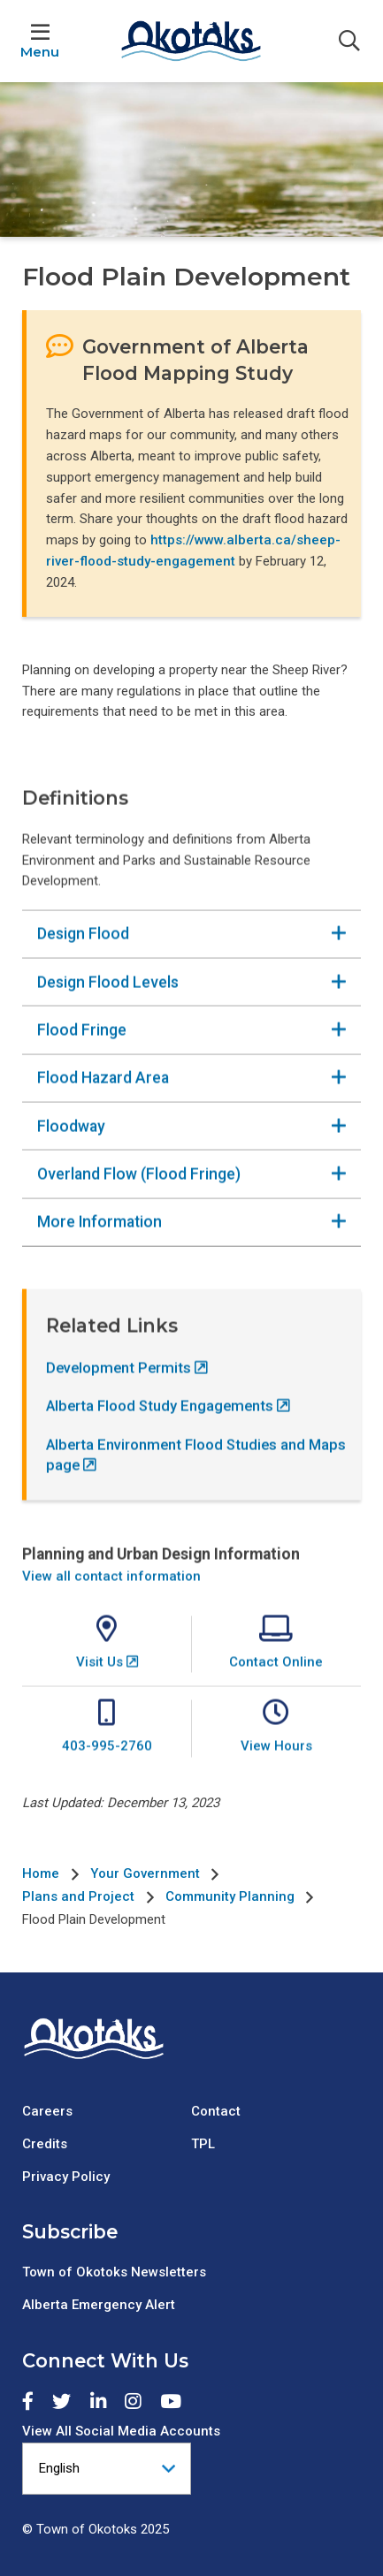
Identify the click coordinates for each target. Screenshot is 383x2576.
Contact (216, 2111)
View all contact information (111, 1592)
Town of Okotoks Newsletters (114, 2272)
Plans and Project (78, 1896)
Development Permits (118, 1385)
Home (40, 1873)
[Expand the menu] (40, 41)
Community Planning (230, 1896)
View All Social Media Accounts (121, 2431)
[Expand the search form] (349, 41)
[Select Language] (106, 2469)
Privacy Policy (66, 2177)
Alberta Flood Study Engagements (159, 1423)
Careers (47, 2111)
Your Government (145, 1873)
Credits (44, 2144)
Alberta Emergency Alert (98, 2305)
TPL (203, 2144)
